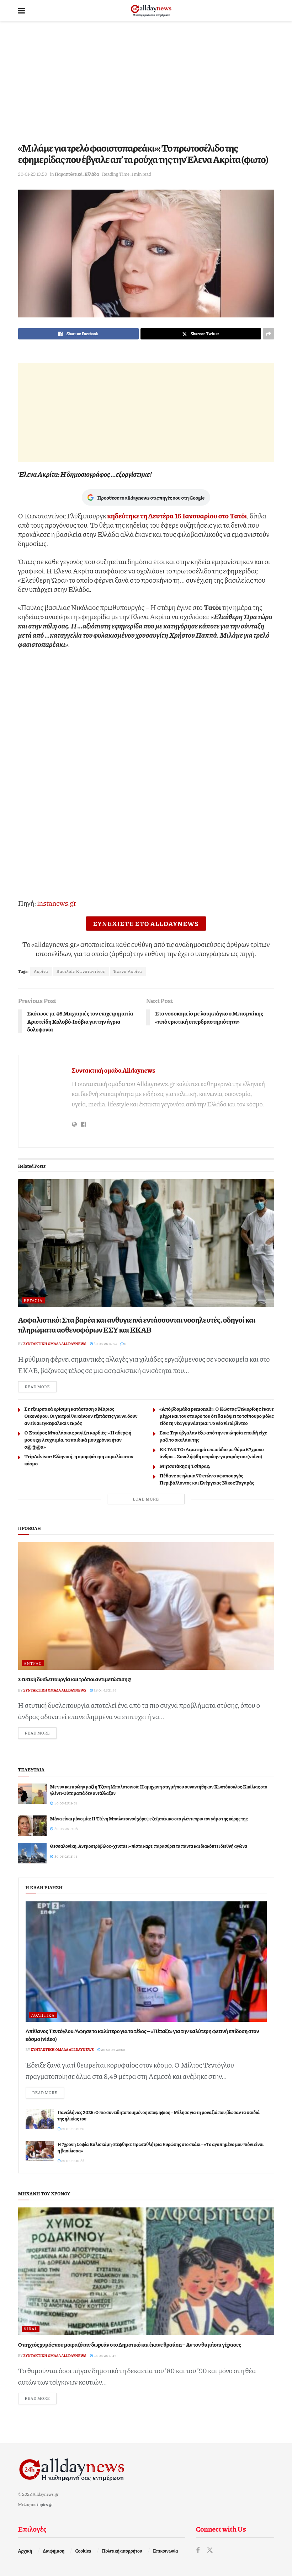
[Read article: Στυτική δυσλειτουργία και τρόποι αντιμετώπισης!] (146, 1606)
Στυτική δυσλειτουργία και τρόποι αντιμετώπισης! (75, 1679)
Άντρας (33, 1663)
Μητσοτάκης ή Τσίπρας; (185, 1465)
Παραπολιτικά (68, 174)
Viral (30, 2328)
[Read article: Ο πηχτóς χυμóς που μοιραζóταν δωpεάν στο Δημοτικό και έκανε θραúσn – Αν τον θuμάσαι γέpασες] (146, 2271)
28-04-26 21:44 (103, 1690)
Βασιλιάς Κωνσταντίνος (81, 971)
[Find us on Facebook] (198, 2550)
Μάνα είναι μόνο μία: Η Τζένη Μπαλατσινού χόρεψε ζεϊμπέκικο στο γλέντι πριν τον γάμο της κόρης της (149, 1818)
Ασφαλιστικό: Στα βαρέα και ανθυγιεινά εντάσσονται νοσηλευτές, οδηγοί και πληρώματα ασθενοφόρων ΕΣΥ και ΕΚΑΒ (137, 1324)
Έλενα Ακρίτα (127, 971)
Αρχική (25, 2551)
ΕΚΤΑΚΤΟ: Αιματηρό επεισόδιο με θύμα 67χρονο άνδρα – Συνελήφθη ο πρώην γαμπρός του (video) (212, 1452)
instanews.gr (56, 903)
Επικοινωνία (165, 2551)
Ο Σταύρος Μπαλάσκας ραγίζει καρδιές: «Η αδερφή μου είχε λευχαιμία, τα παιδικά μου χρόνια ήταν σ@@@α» (78, 1439)
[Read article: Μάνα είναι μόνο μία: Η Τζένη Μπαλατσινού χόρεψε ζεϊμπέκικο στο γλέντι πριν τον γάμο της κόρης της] (32, 1825)
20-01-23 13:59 (32, 174)
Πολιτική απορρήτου (122, 2551)
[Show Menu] (21, 10)
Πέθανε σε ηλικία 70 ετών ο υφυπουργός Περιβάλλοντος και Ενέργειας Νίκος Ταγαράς (207, 1479)
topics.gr (45, 2504)
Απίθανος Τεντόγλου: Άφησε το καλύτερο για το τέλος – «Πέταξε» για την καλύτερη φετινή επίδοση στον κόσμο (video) (142, 2035)
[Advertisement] (146, 81)
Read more (41, 1386)
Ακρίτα (41, 971)
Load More (146, 1499)
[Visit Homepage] (151, 11)
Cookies (83, 2551)
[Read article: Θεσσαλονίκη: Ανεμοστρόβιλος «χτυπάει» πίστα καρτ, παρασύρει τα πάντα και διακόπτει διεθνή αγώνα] (32, 1853)
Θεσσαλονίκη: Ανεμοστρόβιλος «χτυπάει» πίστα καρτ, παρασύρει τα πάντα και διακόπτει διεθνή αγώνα (149, 1846)
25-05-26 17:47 (103, 2355)
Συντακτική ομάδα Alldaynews (113, 1070)
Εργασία (33, 1300)
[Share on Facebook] (78, 333)
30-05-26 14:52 (103, 1343)
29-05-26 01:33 (71, 2160)
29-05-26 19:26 (71, 2128)
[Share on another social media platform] (268, 333)
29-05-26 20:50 (111, 2049)
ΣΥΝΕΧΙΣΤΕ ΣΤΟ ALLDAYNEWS (146, 923)
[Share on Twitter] (200, 333)
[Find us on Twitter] (210, 2550)
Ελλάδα (91, 174)
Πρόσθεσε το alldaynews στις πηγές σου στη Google (146, 497)
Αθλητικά (43, 2015)
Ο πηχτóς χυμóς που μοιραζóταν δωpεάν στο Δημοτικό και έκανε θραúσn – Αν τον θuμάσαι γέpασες (129, 2344)
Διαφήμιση (53, 2551)
